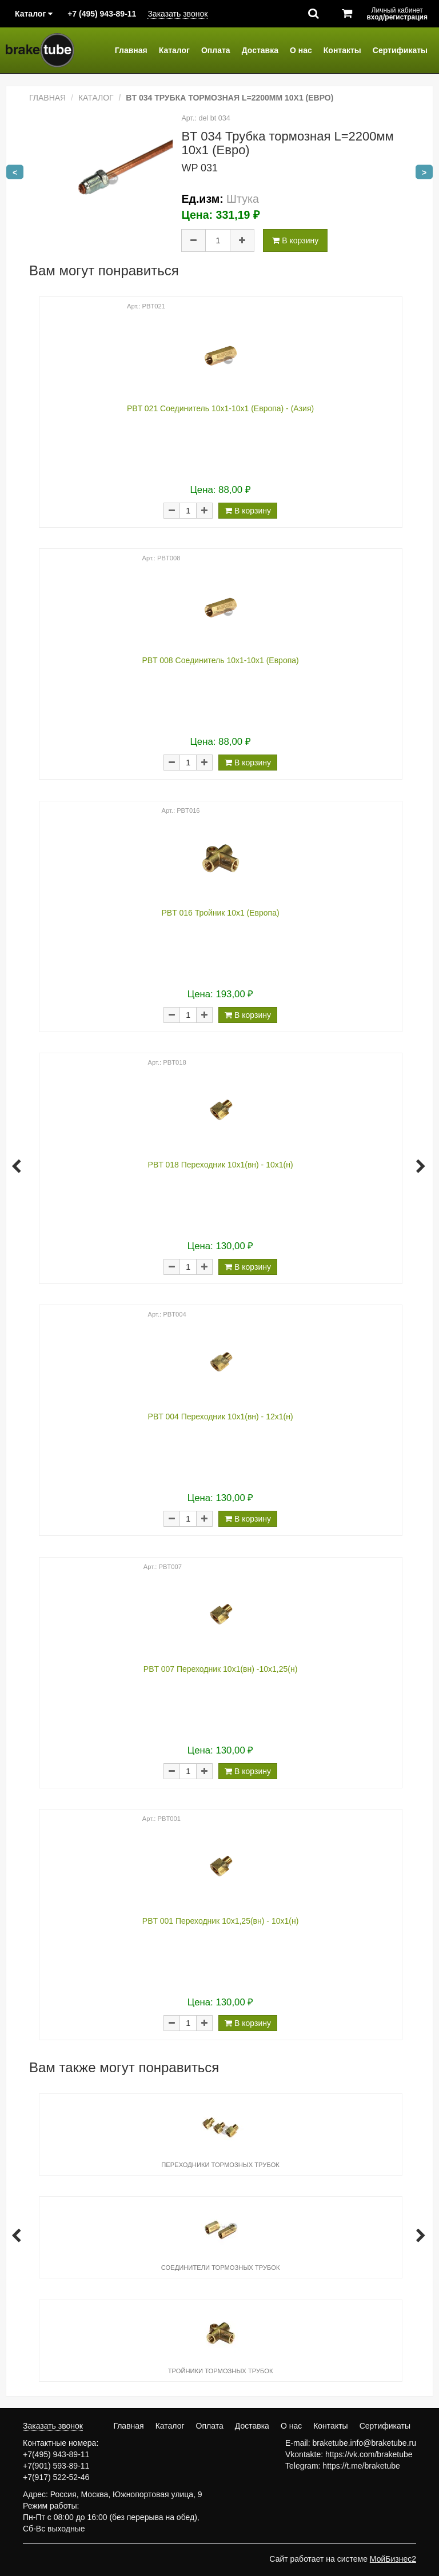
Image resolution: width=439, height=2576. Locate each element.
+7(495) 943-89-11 (56, 2454)
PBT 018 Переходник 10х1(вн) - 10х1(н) (220, 1164)
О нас (301, 50)
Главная (131, 50)
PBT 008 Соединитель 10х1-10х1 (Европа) (220, 660)
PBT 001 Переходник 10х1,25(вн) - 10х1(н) (220, 1920)
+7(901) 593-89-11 (56, 2465)
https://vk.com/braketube (369, 2454)
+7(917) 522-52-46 (56, 2477)
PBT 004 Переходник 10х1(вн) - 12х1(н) (220, 1416)
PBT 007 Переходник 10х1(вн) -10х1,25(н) (220, 1669)
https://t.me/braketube (361, 2465)
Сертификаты (400, 50)
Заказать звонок (177, 13)
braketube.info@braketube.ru (364, 2442)
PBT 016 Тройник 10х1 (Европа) (221, 912)
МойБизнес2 (393, 2558)
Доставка (260, 50)
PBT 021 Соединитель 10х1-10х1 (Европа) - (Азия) (220, 408)
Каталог (174, 50)
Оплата (215, 50)
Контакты (342, 50)
